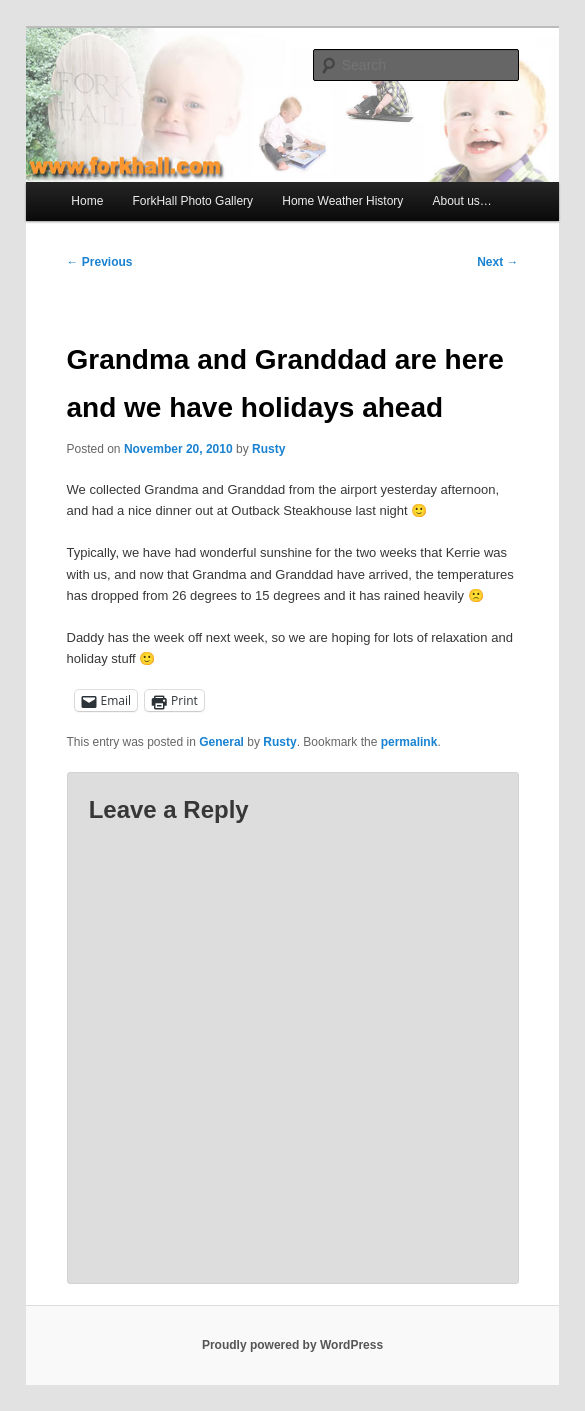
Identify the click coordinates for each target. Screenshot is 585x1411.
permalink (409, 742)
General (221, 742)
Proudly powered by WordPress (292, 1345)
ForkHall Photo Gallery (192, 201)
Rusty (268, 449)
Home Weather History (342, 201)
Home (87, 201)
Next (497, 262)
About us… (461, 201)
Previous (100, 262)
